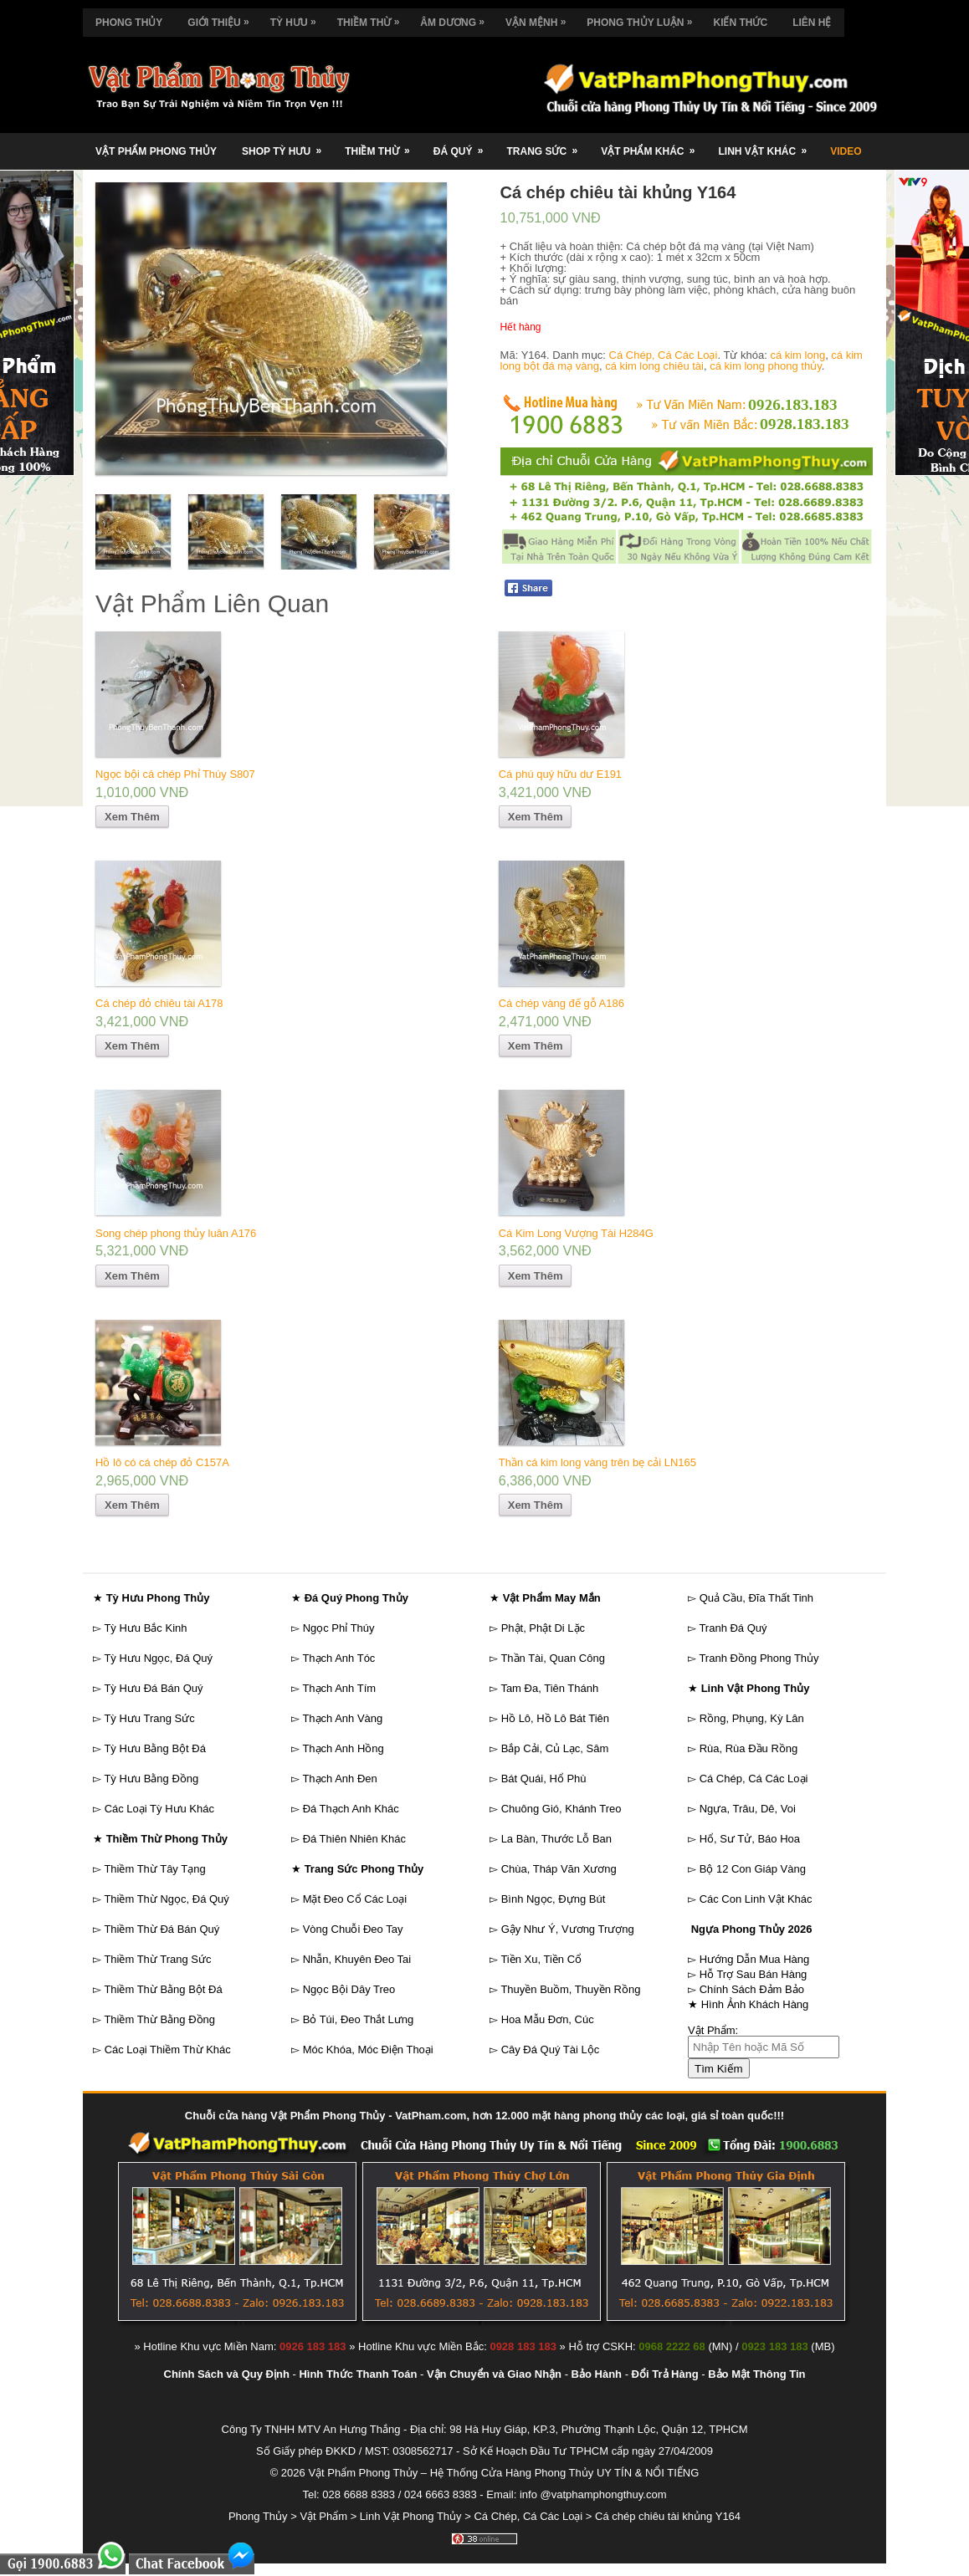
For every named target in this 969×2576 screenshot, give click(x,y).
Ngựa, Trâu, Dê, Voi (748, 1808)
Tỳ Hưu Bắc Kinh (145, 1628)
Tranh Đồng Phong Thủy (758, 1658)
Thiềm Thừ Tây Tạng (154, 1869)
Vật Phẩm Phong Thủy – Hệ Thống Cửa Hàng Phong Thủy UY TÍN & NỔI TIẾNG (503, 2472)
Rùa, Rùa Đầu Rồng (749, 1748)
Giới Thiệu (222, 18)
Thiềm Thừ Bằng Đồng (159, 2019)
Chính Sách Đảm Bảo (752, 1989)
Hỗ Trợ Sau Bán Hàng (754, 1974)
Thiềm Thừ (372, 18)
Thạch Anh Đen (339, 1778)
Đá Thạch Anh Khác (351, 1808)
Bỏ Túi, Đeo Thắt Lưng (358, 2019)
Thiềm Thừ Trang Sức (157, 1959)
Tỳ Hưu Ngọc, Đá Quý (158, 1658)
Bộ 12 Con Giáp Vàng (753, 1869)
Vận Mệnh (539, 18)
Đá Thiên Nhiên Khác (354, 1838)
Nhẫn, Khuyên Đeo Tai (357, 1959)
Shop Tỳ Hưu (287, 145)
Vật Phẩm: (713, 2030)
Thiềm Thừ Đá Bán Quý (161, 1929)
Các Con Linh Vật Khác (756, 1899)
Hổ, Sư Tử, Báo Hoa (750, 1838)
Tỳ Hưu (297, 18)
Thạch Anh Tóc (338, 1658)
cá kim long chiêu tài (654, 366)
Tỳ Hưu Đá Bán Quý (153, 1688)
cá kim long (797, 355)
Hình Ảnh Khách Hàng (755, 2004)
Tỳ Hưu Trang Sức (149, 1718)
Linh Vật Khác (768, 145)
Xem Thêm (132, 816)
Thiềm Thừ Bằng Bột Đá (163, 1989)
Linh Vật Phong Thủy (411, 2516)
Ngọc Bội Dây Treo (349, 1989)
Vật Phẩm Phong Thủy (156, 151)
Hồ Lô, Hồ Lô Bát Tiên (555, 1718)
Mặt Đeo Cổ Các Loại (355, 1899)
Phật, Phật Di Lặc (543, 1628)
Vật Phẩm (323, 2516)
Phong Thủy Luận (643, 18)
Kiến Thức (740, 22)
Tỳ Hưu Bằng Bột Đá (155, 1748)
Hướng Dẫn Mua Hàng (755, 1959)
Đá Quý (464, 145)
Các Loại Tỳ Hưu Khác (159, 1808)
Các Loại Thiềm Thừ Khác (168, 2049)
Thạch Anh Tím (339, 1688)
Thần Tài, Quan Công (552, 1658)
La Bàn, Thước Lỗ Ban (556, 1838)
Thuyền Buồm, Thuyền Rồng (570, 1989)
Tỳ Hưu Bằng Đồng (151, 1778)
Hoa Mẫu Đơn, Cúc (547, 2019)
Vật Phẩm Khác (653, 145)
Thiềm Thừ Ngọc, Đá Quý (166, 1899)
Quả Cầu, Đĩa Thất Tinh (756, 1598)
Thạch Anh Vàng (342, 1718)
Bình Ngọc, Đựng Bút (553, 1899)
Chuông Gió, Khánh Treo (561, 1808)
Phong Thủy (128, 22)
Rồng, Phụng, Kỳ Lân (752, 1718)
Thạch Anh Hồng (342, 1748)
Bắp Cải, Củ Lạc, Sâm (555, 1748)
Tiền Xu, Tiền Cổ (541, 1959)
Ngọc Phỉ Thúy (339, 1628)
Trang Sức (547, 145)
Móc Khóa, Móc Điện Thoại (368, 2049)
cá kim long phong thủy (766, 366)
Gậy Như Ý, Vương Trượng (567, 1929)
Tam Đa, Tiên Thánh (549, 1688)
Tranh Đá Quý (732, 1628)
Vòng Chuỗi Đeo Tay (353, 1929)
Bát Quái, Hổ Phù (544, 1778)
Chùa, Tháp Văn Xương (559, 1869)
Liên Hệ (811, 22)
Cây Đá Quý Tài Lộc (550, 2049)
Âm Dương (456, 18)
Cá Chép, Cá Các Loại (663, 355)
